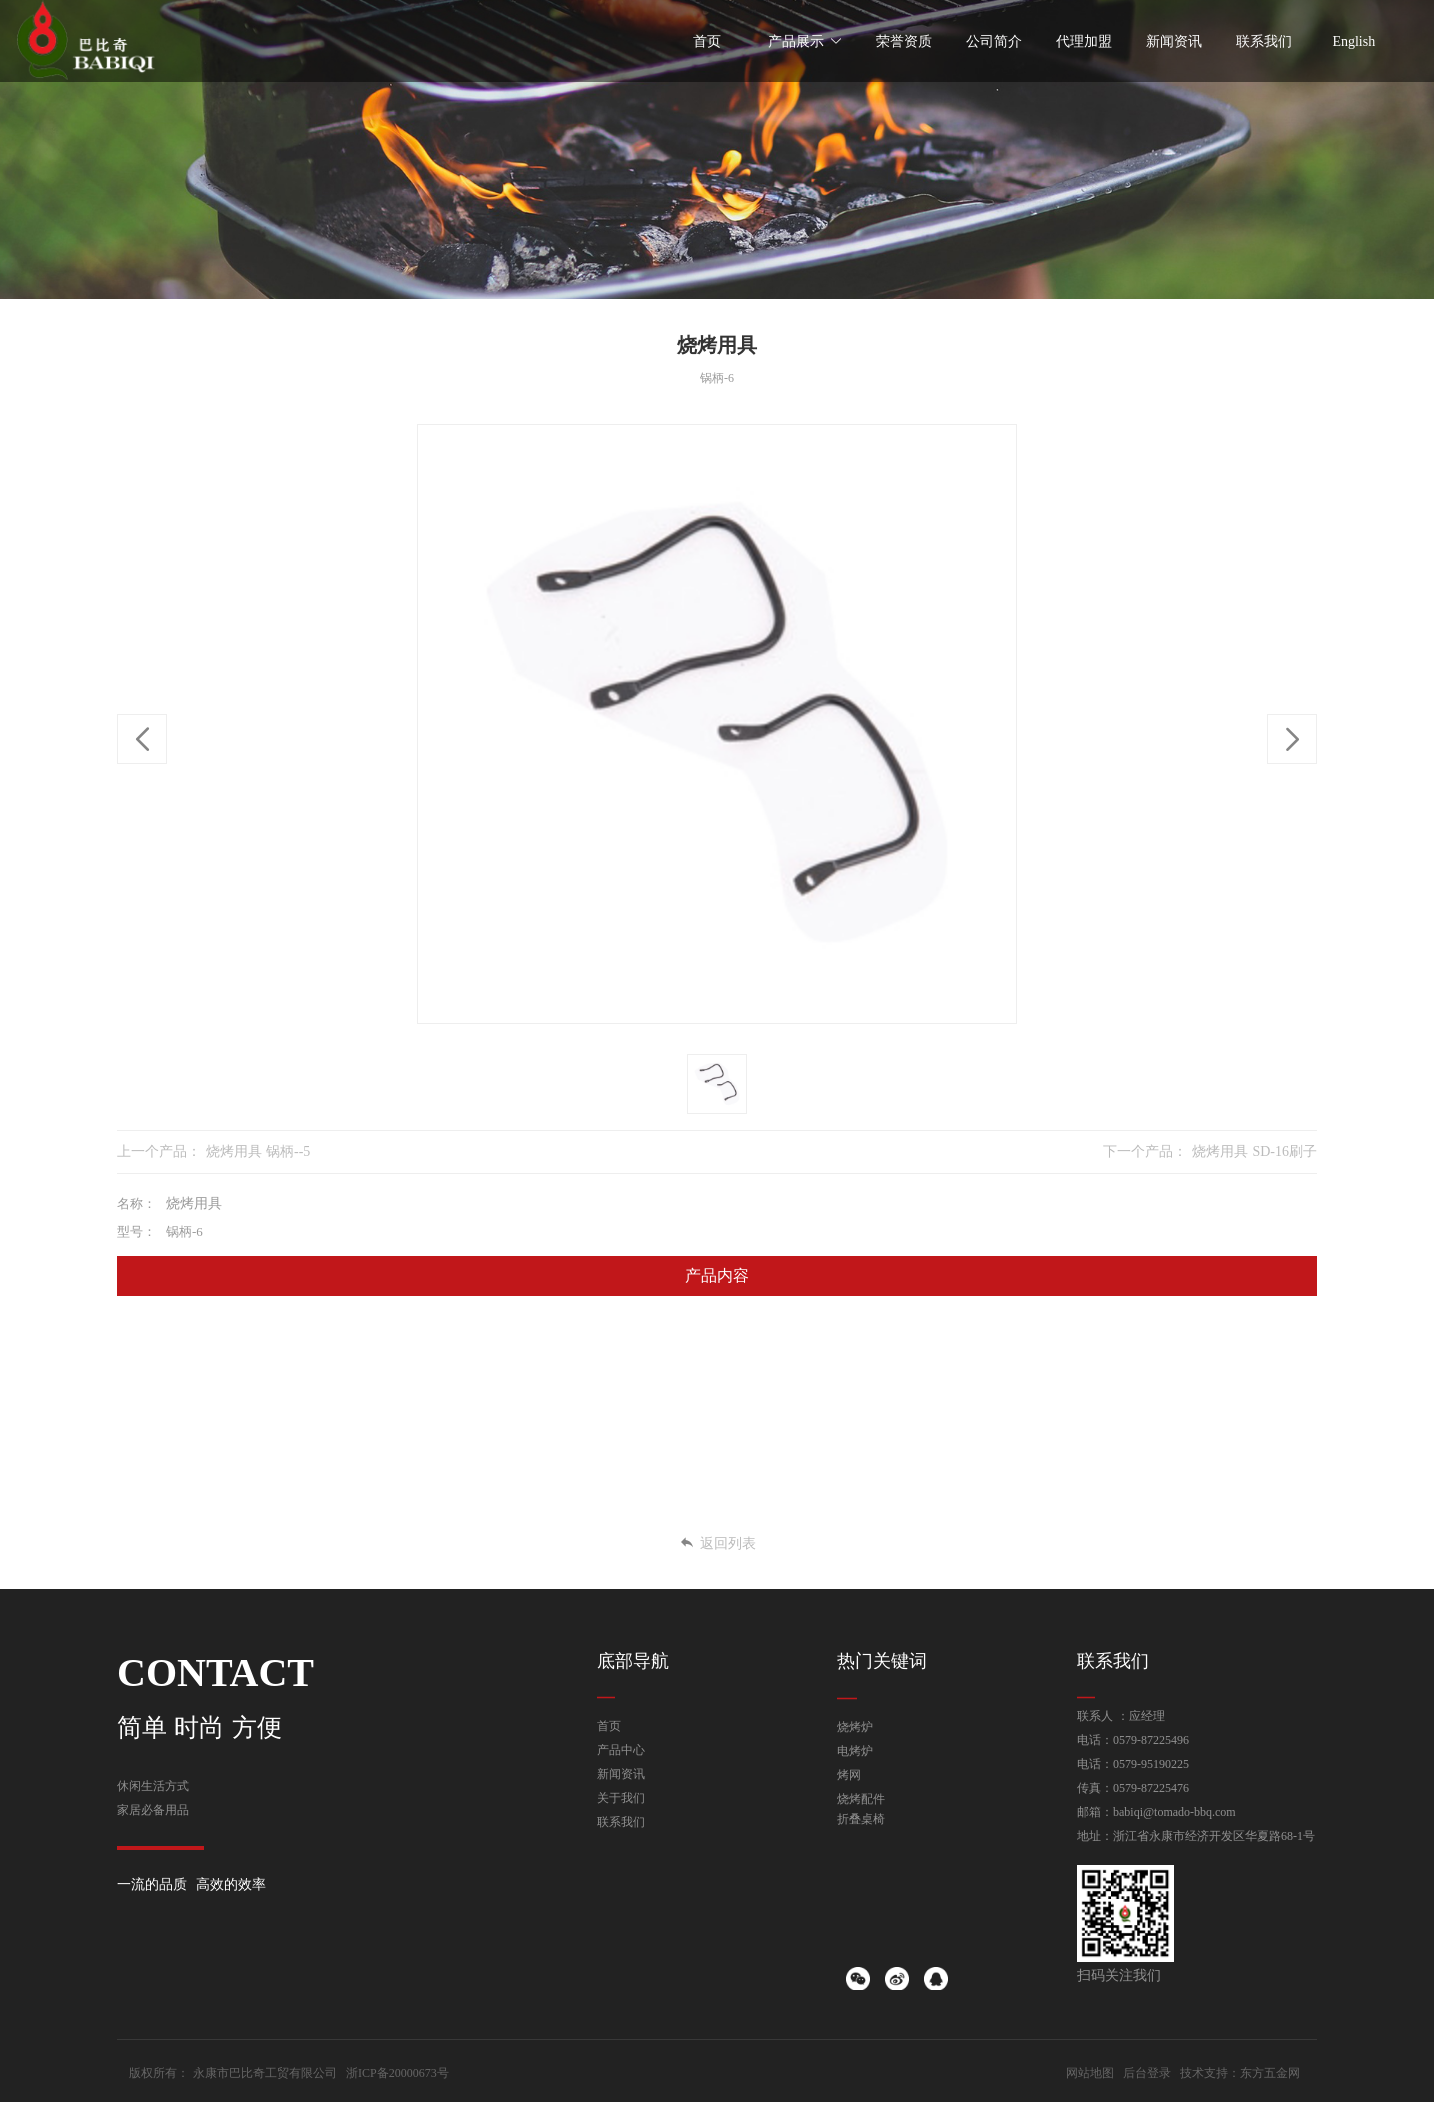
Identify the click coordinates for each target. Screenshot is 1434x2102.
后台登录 (1147, 2073)
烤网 (849, 1775)
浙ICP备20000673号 (397, 2073)
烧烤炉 (855, 1727)
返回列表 (717, 1543)
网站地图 (1090, 2073)
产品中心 (621, 1750)
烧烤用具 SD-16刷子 (1254, 1151)
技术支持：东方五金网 (1240, 2073)
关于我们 (621, 1798)
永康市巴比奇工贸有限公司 (265, 2073)
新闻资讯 (621, 1774)
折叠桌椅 (861, 1819)
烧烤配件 (861, 1799)
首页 (609, 1726)
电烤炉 (855, 1751)
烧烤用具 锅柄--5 (258, 1151)
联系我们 (621, 1822)
